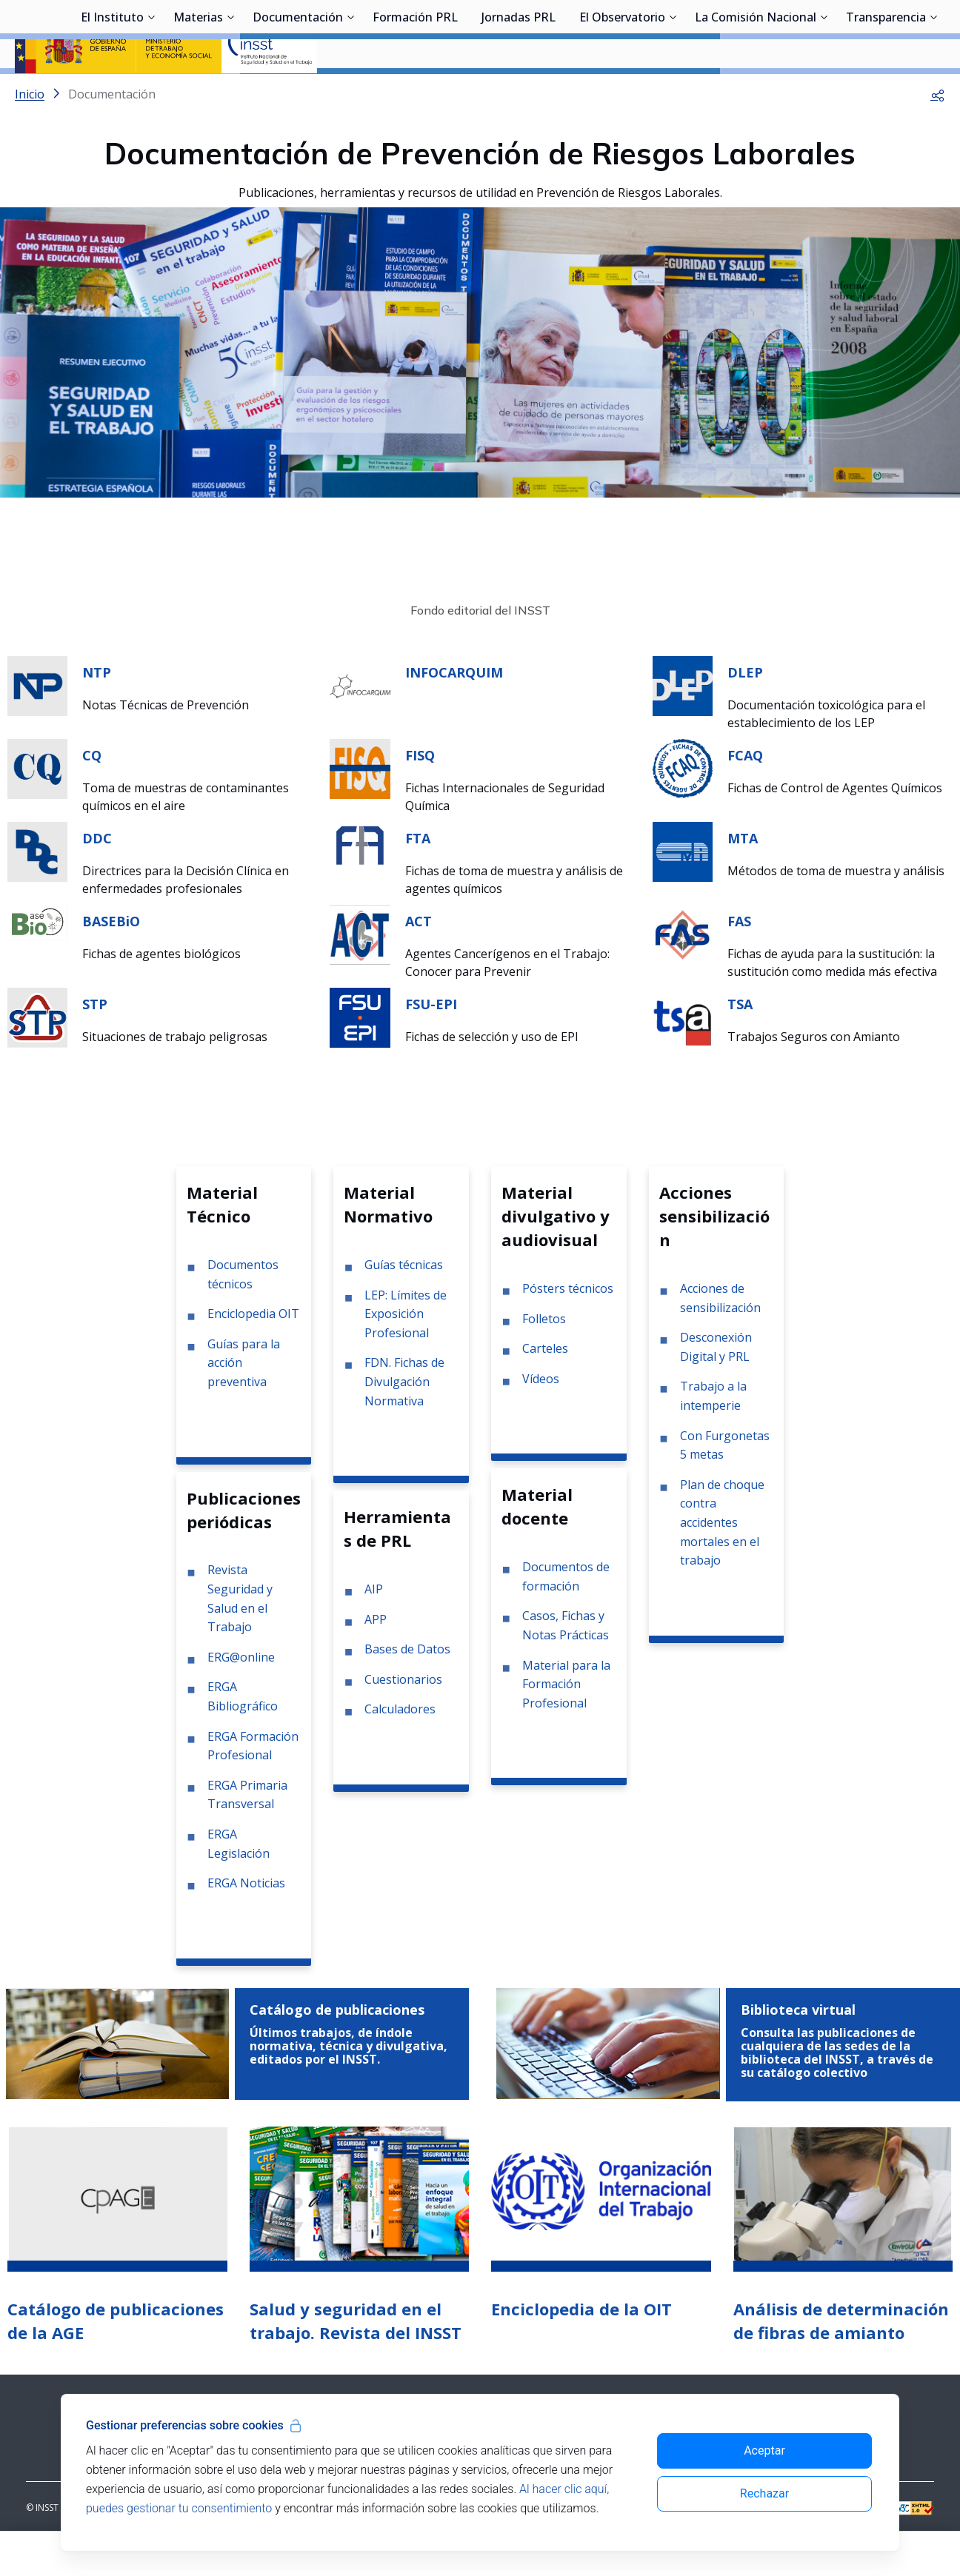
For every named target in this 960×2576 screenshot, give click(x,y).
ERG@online (241, 1696)
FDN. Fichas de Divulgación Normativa (404, 1421)
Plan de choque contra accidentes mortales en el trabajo (722, 1562)
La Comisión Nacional (755, 92)
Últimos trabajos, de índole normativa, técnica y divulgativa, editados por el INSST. (348, 2085)
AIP (373, 1628)
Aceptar (764, 2450)
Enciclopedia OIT (253, 1353)
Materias (198, 92)
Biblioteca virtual (798, 2049)
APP (375, 1658)
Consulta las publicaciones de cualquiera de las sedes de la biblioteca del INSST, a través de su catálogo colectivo (837, 2091)
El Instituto (112, 92)
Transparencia (886, 92)
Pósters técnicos (567, 1327)
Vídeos (540, 1418)
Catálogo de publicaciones (337, 2049)
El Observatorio (622, 92)
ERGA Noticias (246, 1922)
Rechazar (764, 2493)
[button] (937, 133)
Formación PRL (415, 92)
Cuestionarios (403, 1718)
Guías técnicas (403, 1304)
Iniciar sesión (889, 33)
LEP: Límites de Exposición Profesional (405, 1353)
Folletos (544, 1358)
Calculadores (400, 1748)
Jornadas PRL (518, 92)
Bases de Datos (407, 1688)
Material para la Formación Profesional (566, 1723)
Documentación (298, 92)
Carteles (545, 1387)
